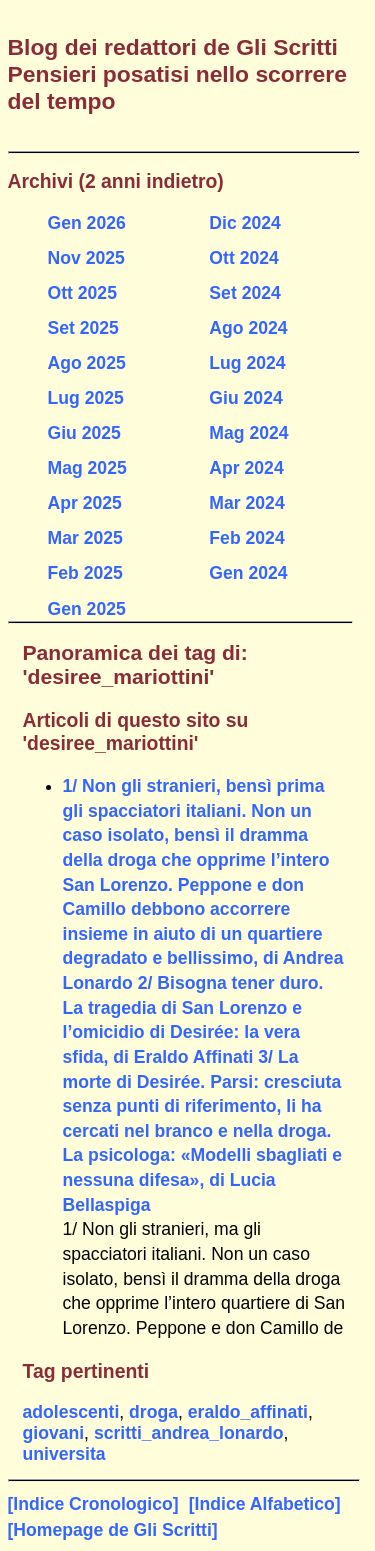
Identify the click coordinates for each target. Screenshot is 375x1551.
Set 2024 (244, 293)
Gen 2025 (87, 609)
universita (64, 1454)
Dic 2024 (244, 223)
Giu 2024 (245, 398)
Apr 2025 (85, 503)
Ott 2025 (82, 293)
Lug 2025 (86, 398)
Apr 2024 (246, 468)
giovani (54, 1433)
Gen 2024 (248, 573)
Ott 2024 (243, 258)
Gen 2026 (87, 223)
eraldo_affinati (248, 1412)
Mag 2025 (87, 468)
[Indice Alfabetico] (265, 1504)
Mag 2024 (248, 433)
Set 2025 (83, 328)
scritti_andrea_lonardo (189, 1433)
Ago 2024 (248, 328)
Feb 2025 (85, 573)
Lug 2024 (247, 363)
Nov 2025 (86, 258)
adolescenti (71, 1412)
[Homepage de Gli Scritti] (113, 1530)
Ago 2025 (87, 363)
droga (153, 1412)
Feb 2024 (246, 538)
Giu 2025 (84, 433)
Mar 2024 (246, 503)
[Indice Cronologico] (93, 1504)
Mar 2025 (85, 538)
